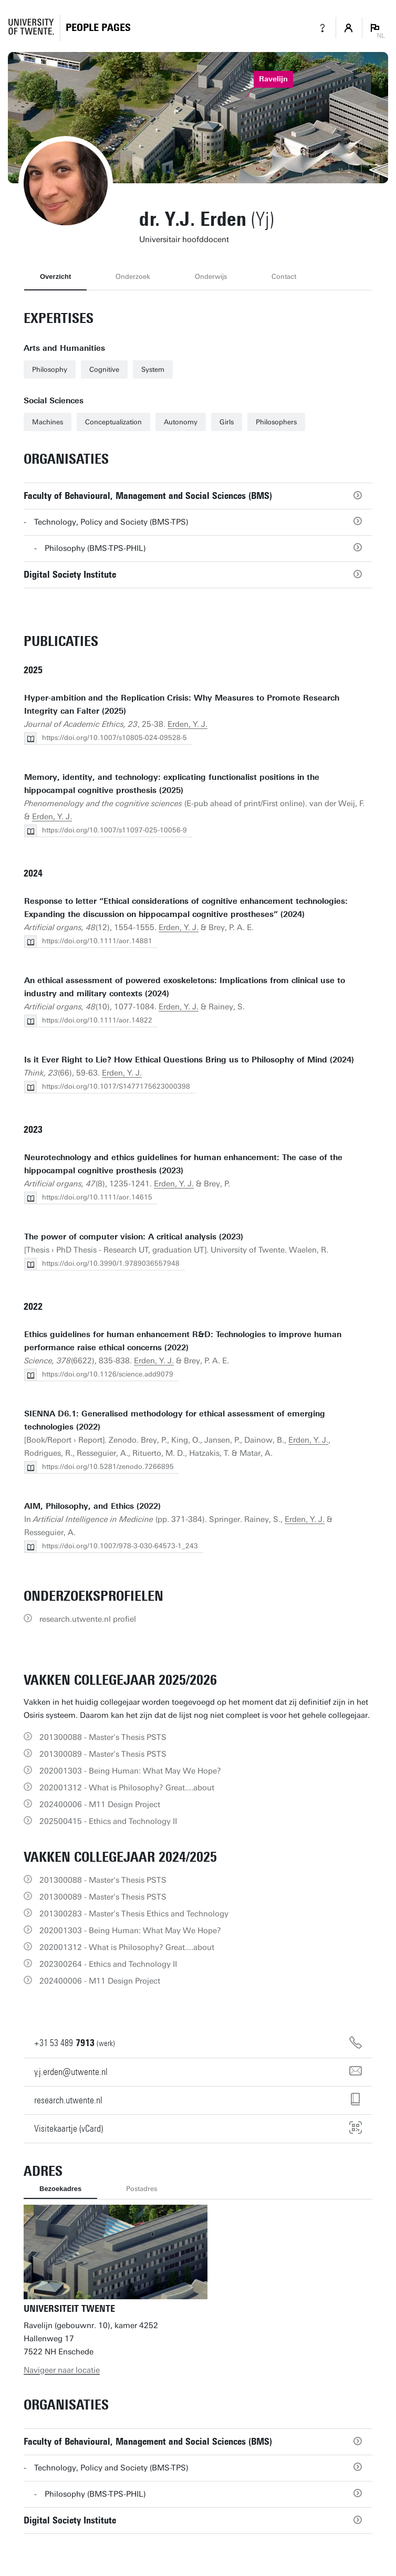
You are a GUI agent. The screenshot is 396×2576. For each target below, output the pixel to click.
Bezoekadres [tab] (60, 2189)
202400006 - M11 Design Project (99, 1804)
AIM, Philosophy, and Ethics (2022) (92, 1506)
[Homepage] (98, 27)
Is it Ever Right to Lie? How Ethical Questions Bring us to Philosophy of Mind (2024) (189, 1060)
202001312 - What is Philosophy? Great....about (126, 1787)
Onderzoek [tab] (133, 276)
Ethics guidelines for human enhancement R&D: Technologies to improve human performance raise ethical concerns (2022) (182, 1341)
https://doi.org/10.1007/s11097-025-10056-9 (114, 830)
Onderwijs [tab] (211, 276)
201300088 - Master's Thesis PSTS (102, 1737)
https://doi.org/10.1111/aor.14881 (97, 941)
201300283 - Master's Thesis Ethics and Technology (133, 1913)
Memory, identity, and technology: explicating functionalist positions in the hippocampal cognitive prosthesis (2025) (171, 784)
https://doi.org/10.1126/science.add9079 (107, 1374)
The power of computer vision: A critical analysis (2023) (133, 1237)
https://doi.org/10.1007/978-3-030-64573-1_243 (120, 1546)
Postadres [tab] (141, 2189)
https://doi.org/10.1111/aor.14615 (97, 1197)
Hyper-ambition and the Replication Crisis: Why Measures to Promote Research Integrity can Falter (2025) (181, 704)
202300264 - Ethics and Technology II (108, 1964)
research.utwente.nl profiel (87, 1619)
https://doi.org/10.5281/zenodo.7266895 (108, 1466)
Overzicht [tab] (55, 276)
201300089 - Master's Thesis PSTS (102, 1754)
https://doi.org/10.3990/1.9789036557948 (111, 1263)
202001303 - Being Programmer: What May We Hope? (130, 1771)
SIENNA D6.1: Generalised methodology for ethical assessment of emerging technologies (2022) (174, 1420)
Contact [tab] (284, 276)
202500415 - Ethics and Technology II (108, 1821)
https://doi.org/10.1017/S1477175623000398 (116, 1086)
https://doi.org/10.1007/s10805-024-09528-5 (114, 738)
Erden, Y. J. (187, 724)
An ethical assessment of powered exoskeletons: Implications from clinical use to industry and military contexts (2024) (184, 987)
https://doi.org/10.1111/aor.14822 (97, 1020)
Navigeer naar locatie (62, 2370)
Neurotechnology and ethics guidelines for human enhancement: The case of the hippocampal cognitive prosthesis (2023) (183, 1164)
